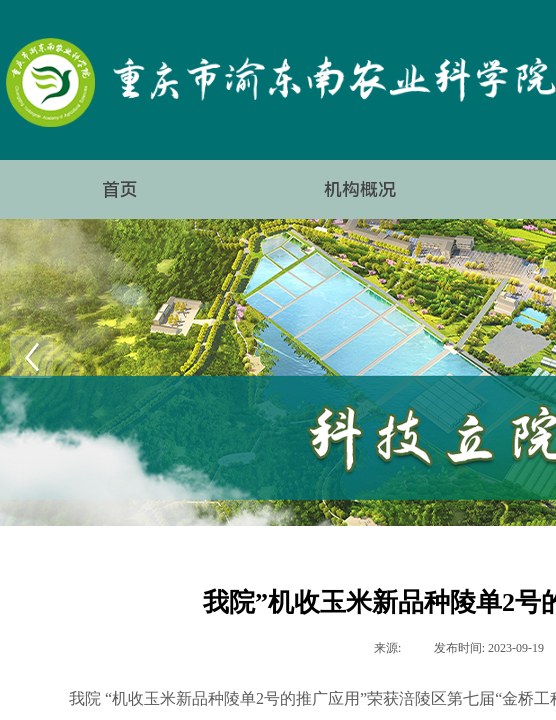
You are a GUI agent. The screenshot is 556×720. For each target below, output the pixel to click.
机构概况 (360, 189)
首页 (120, 189)
